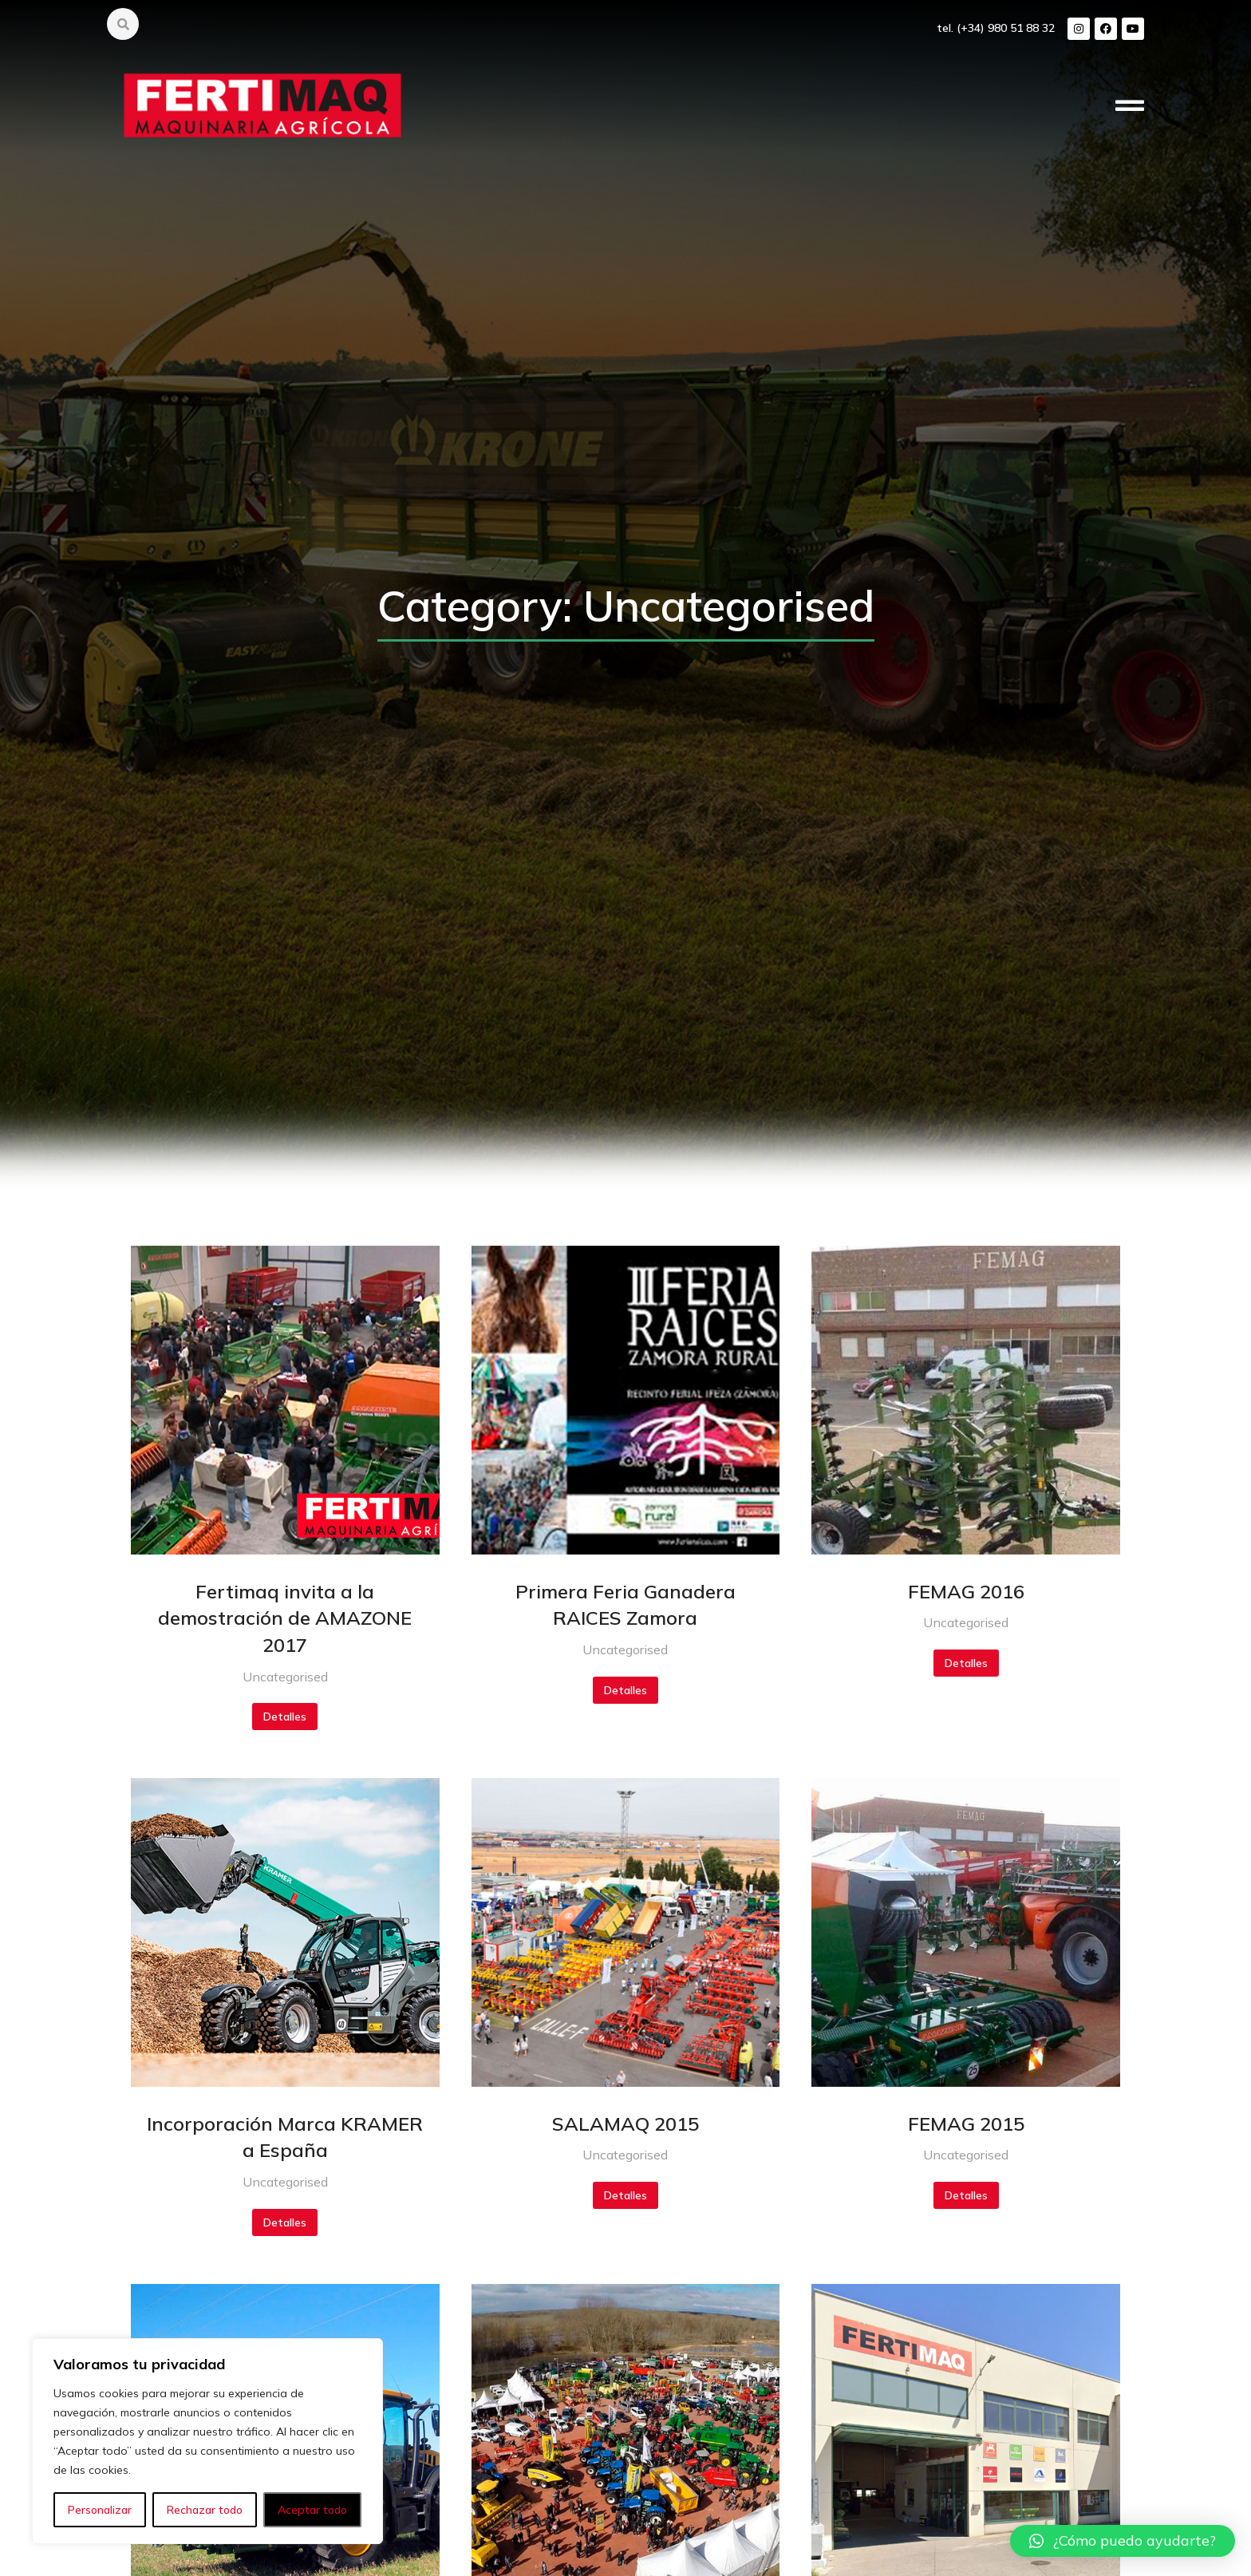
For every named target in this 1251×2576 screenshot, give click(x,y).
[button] (1122, 2541)
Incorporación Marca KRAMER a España (285, 2137)
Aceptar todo (312, 2510)
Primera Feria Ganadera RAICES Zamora (625, 1604)
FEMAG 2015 (966, 2123)
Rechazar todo (205, 2510)
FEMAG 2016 (966, 1591)
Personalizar (100, 2510)
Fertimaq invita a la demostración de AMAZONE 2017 (285, 1618)
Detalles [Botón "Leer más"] (284, 1716)
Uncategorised (285, 1677)
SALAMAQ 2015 (625, 2123)
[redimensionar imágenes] (285, 1400)
